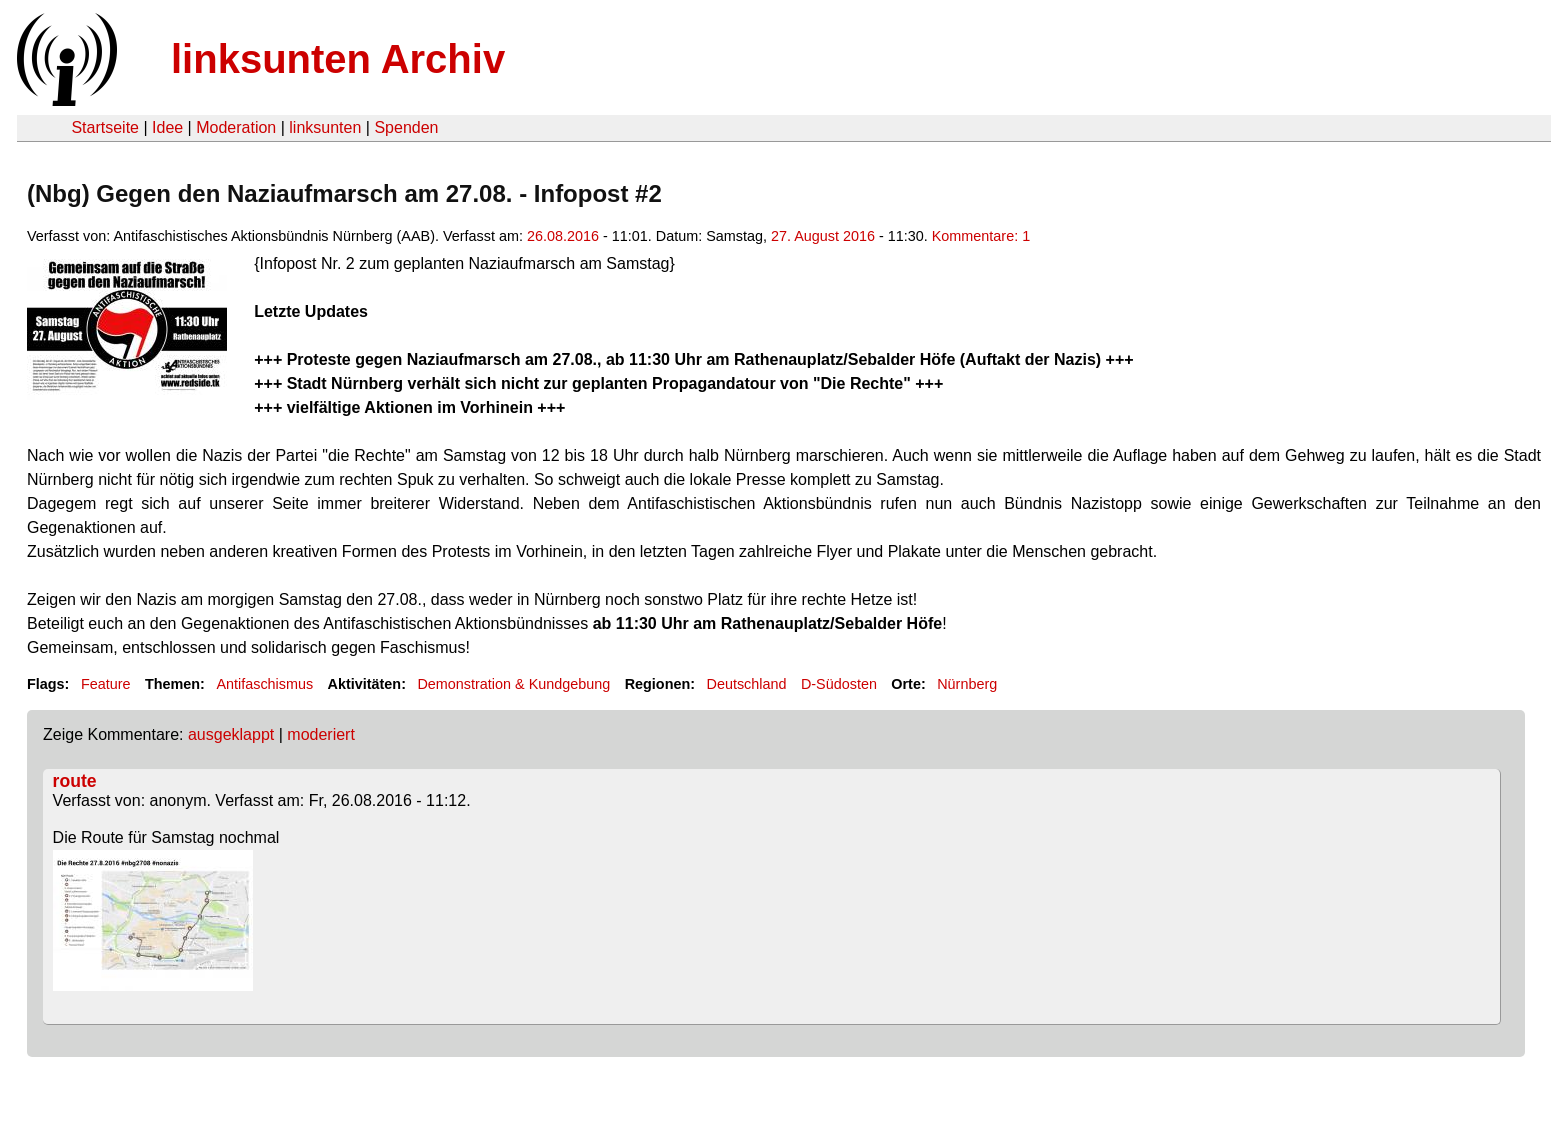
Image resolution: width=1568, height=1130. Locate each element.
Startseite (105, 127)
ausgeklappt (231, 734)
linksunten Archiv (338, 59)
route (75, 781)
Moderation (236, 127)
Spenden (406, 127)
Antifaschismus (264, 684)
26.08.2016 (563, 236)
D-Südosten (839, 684)
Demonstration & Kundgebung (513, 684)
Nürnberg (967, 684)
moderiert (321, 734)
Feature (106, 684)
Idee (167, 127)
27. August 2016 (823, 236)
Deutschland (747, 684)
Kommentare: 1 (981, 236)
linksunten (325, 127)
